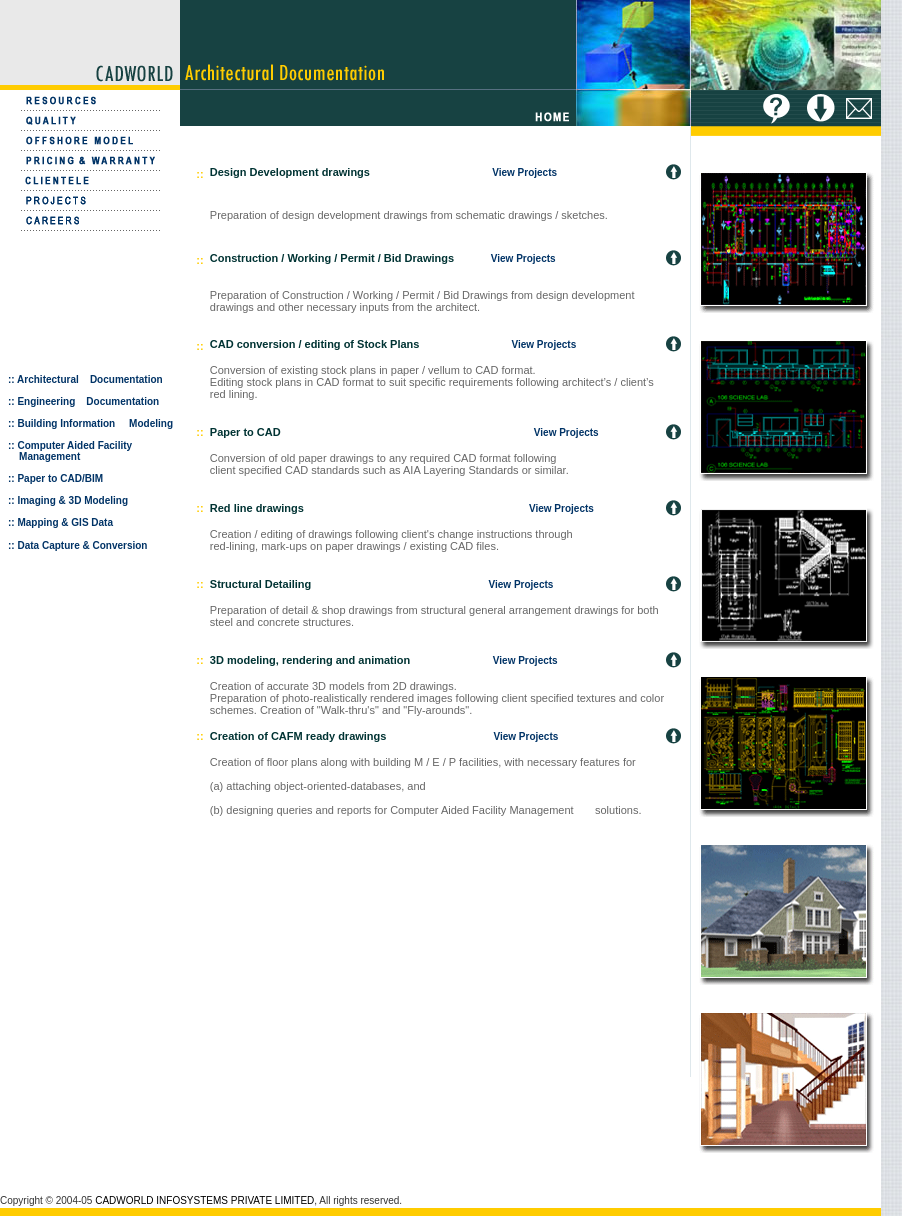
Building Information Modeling (94, 423)
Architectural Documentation (90, 379)
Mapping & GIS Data (65, 522)
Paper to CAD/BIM (60, 478)
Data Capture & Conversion (82, 545)
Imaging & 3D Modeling (72, 500)
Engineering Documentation (88, 401)
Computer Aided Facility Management (70, 451)
